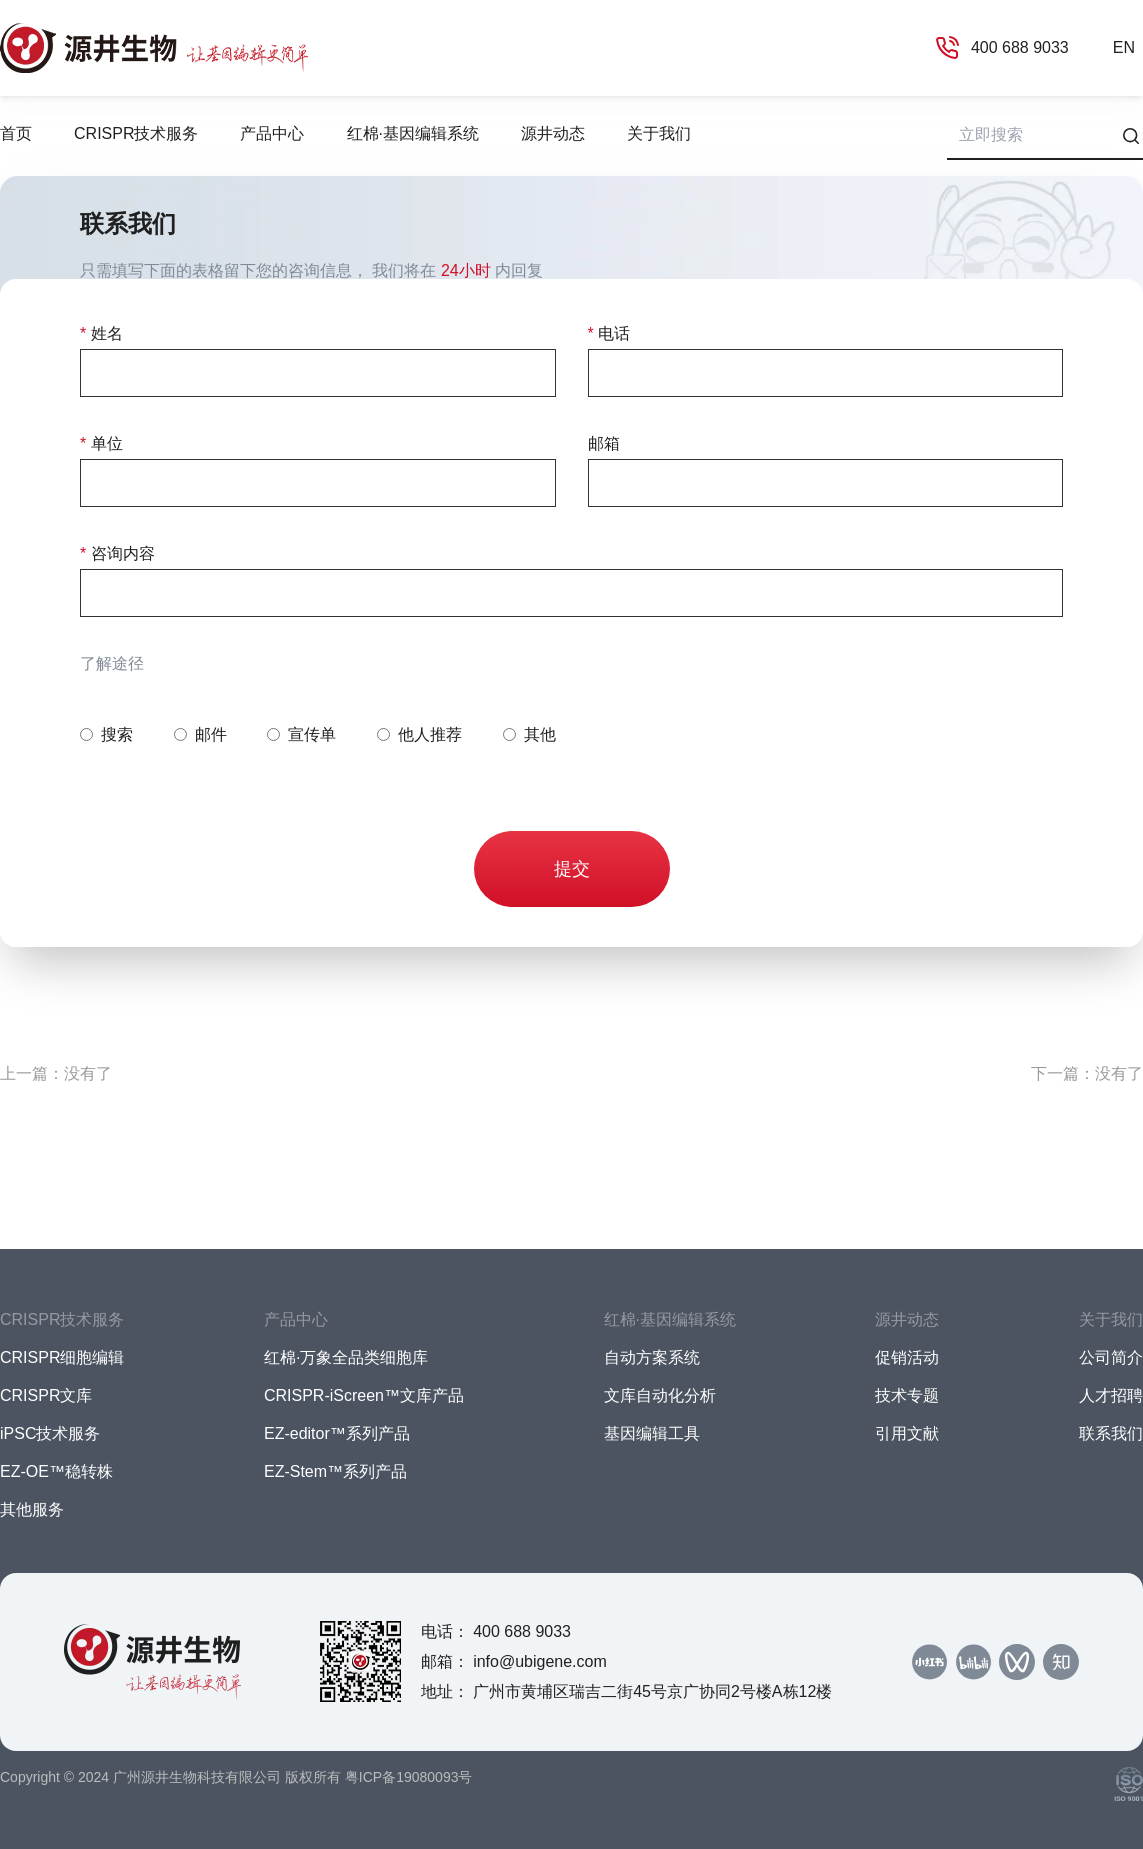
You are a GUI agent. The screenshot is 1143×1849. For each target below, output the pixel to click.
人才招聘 (1111, 1395)
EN (1124, 47)
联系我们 (1111, 1433)
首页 (16, 133)
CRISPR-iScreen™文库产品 (364, 1395)
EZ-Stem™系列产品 (335, 1471)
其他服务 (32, 1509)
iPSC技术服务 (50, 1433)
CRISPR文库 (46, 1395)
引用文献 (907, 1433)
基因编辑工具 (652, 1433)
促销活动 (907, 1357)
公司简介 (1111, 1357)
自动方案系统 (652, 1357)
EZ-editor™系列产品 (337, 1433)
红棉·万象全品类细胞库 (346, 1357)
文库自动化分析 (660, 1395)
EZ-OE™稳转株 (56, 1471)
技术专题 (907, 1395)
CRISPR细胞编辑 (62, 1357)
